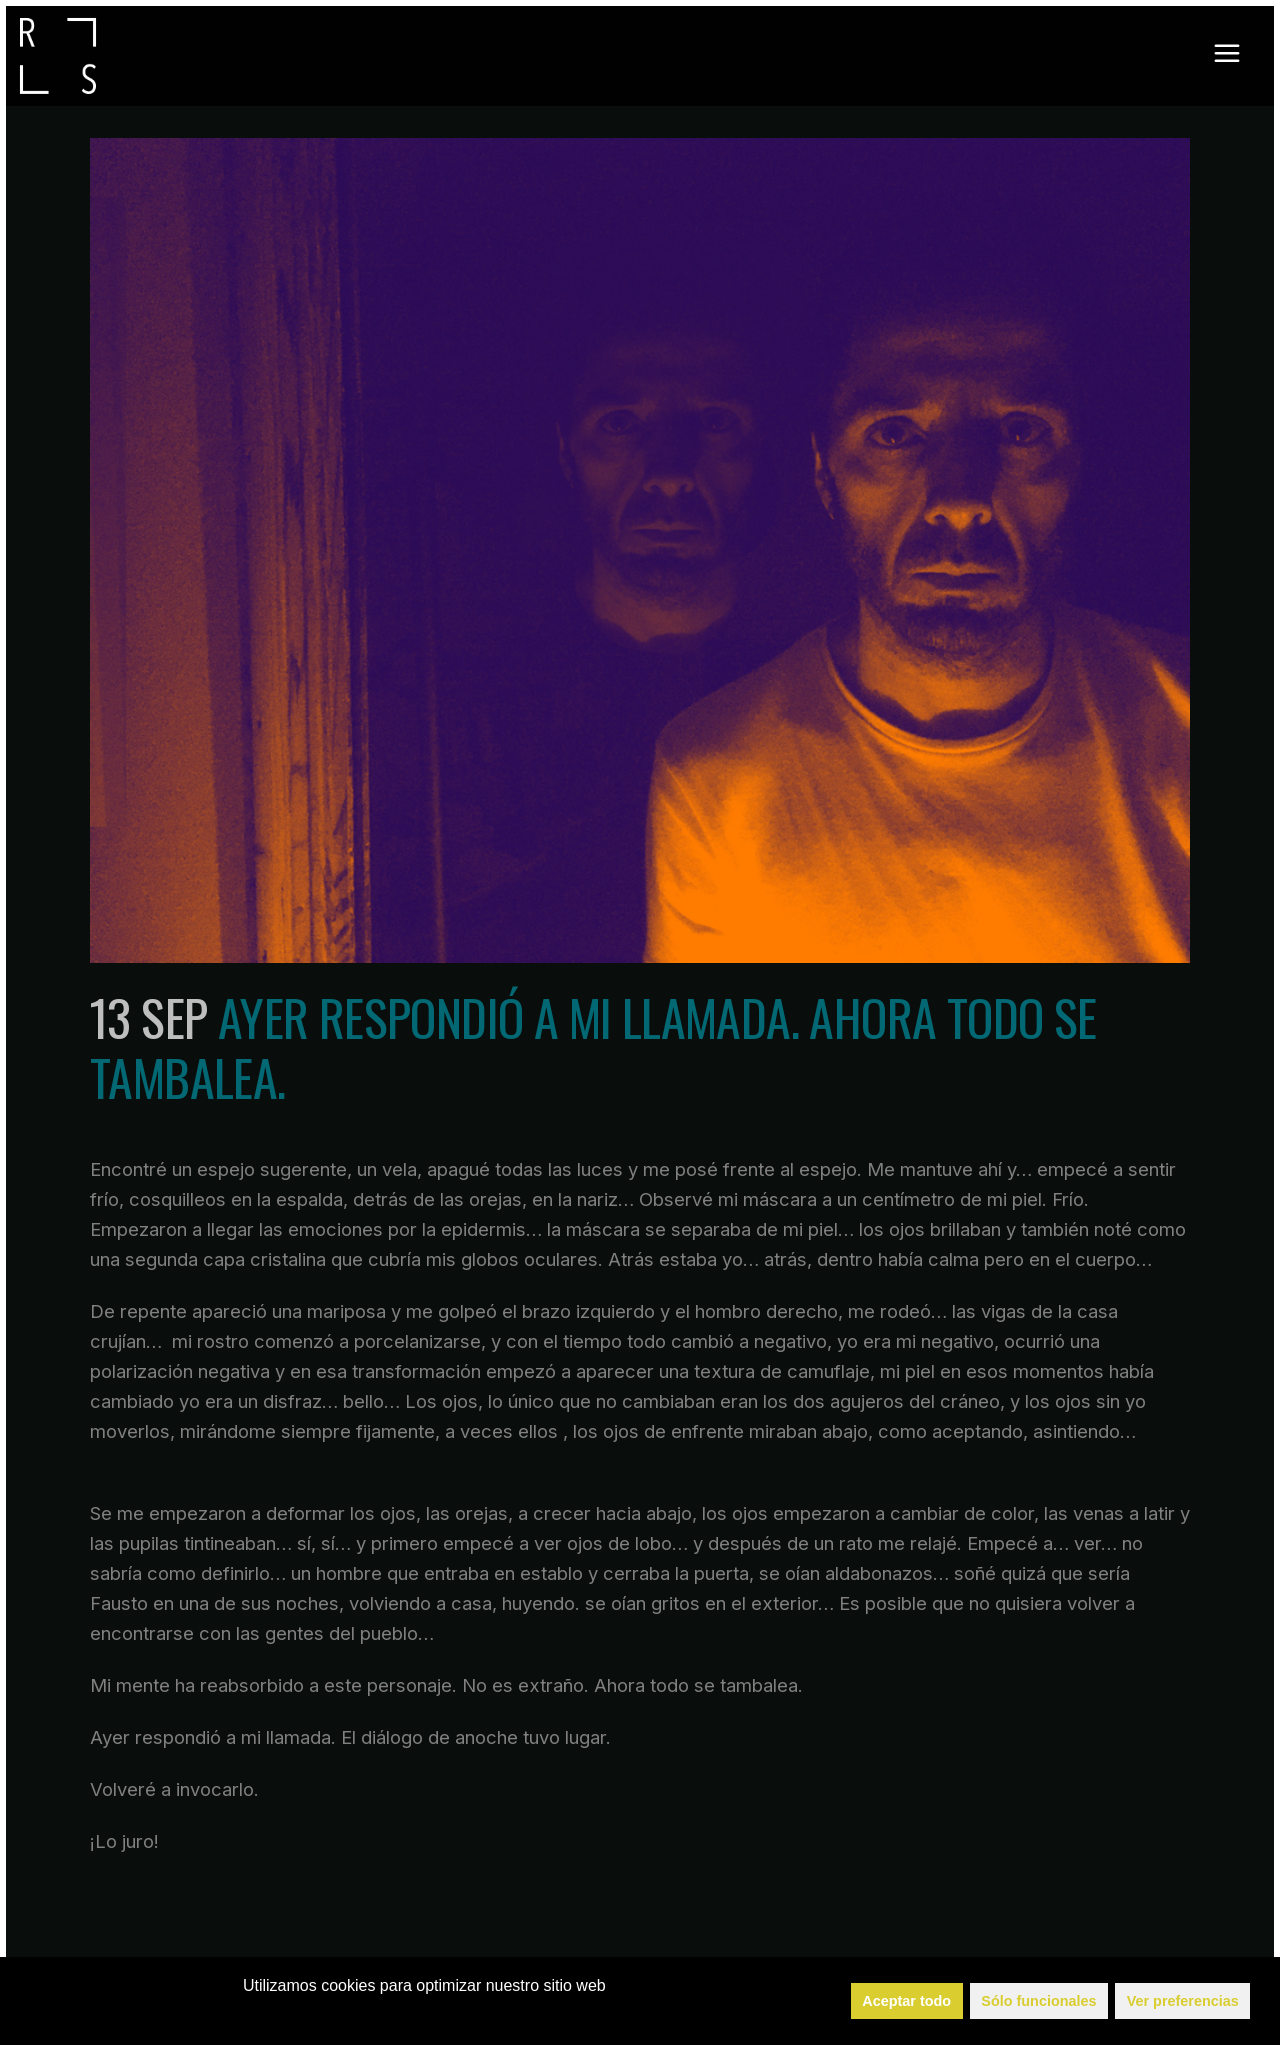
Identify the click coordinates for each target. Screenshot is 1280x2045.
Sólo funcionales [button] (1038, 2001)
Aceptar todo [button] (906, 2001)
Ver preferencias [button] (1183, 2001)
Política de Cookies (433, 2012)
